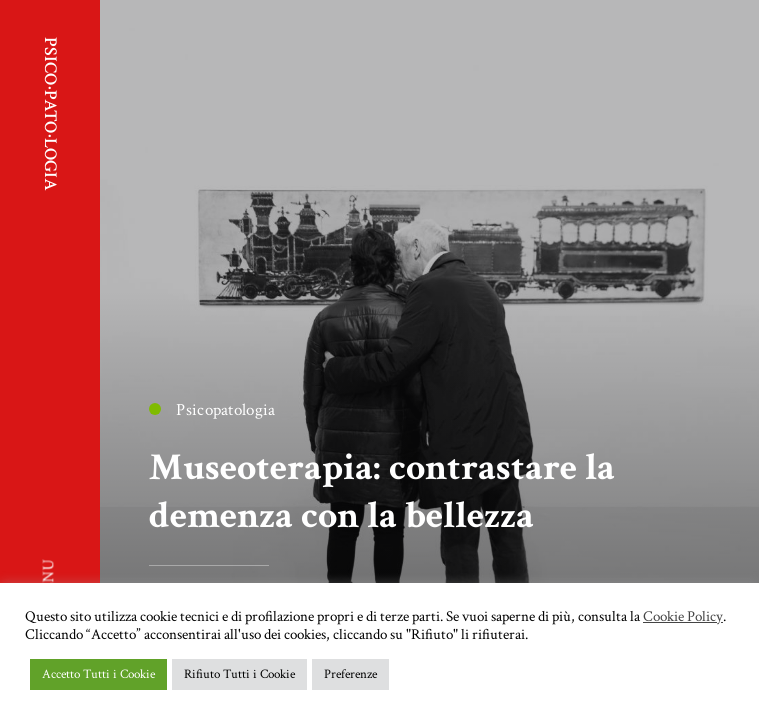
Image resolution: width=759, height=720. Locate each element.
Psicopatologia (212, 410)
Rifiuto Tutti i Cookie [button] (239, 674)
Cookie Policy (683, 617)
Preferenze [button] (350, 674)
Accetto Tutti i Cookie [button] (98, 674)
